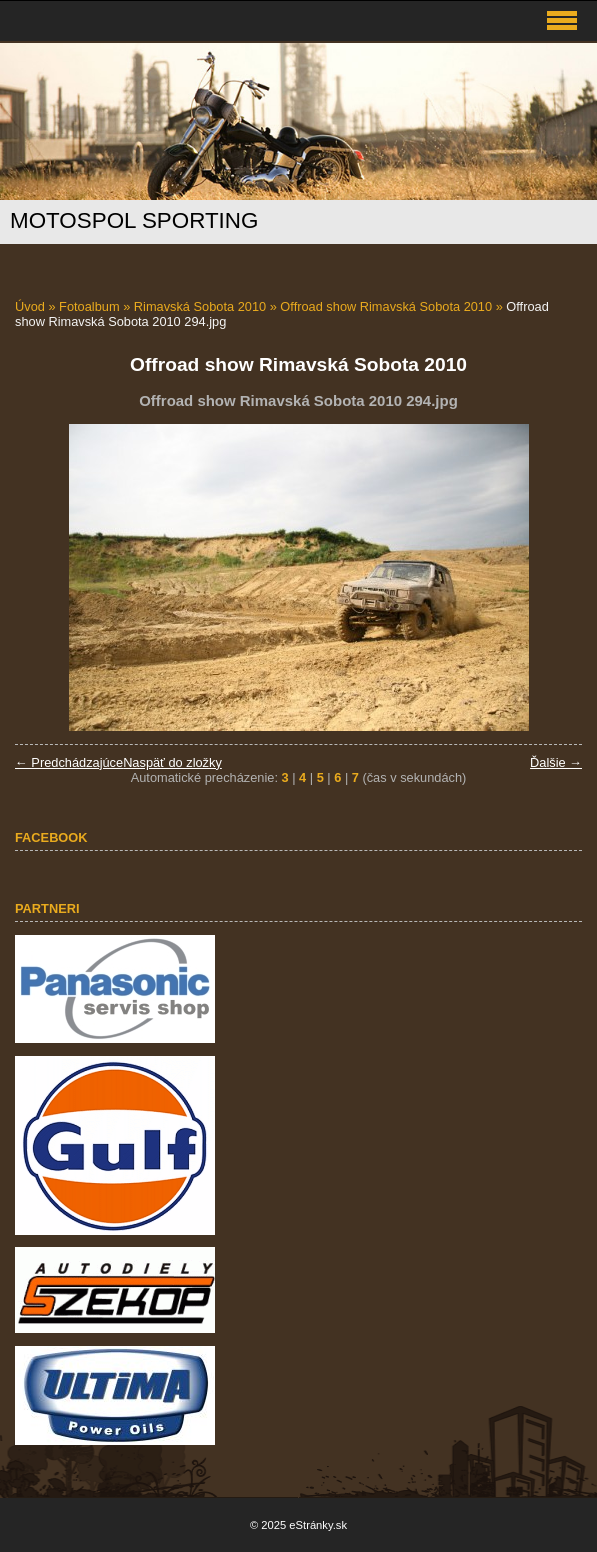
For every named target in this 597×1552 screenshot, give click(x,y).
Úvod (30, 306)
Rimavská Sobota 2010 (200, 306)
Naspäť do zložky (172, 762)
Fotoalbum (89, 306)
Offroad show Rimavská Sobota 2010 (386, 306)
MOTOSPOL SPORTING (134, 220)
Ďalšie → (556, 762)
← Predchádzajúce (69, 762)
